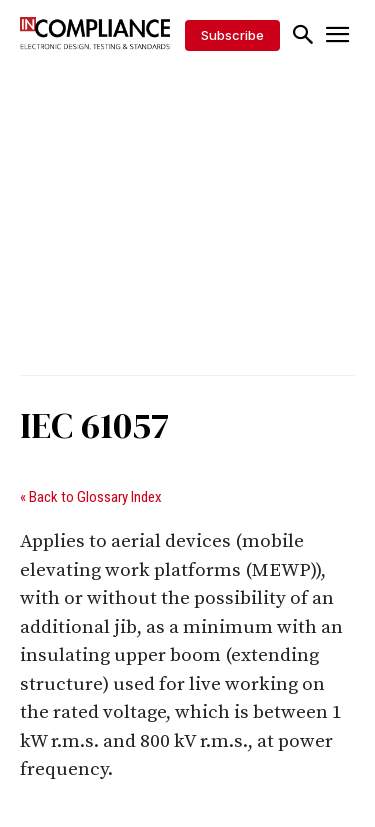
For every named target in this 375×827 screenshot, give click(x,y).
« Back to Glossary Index (91, 497)
